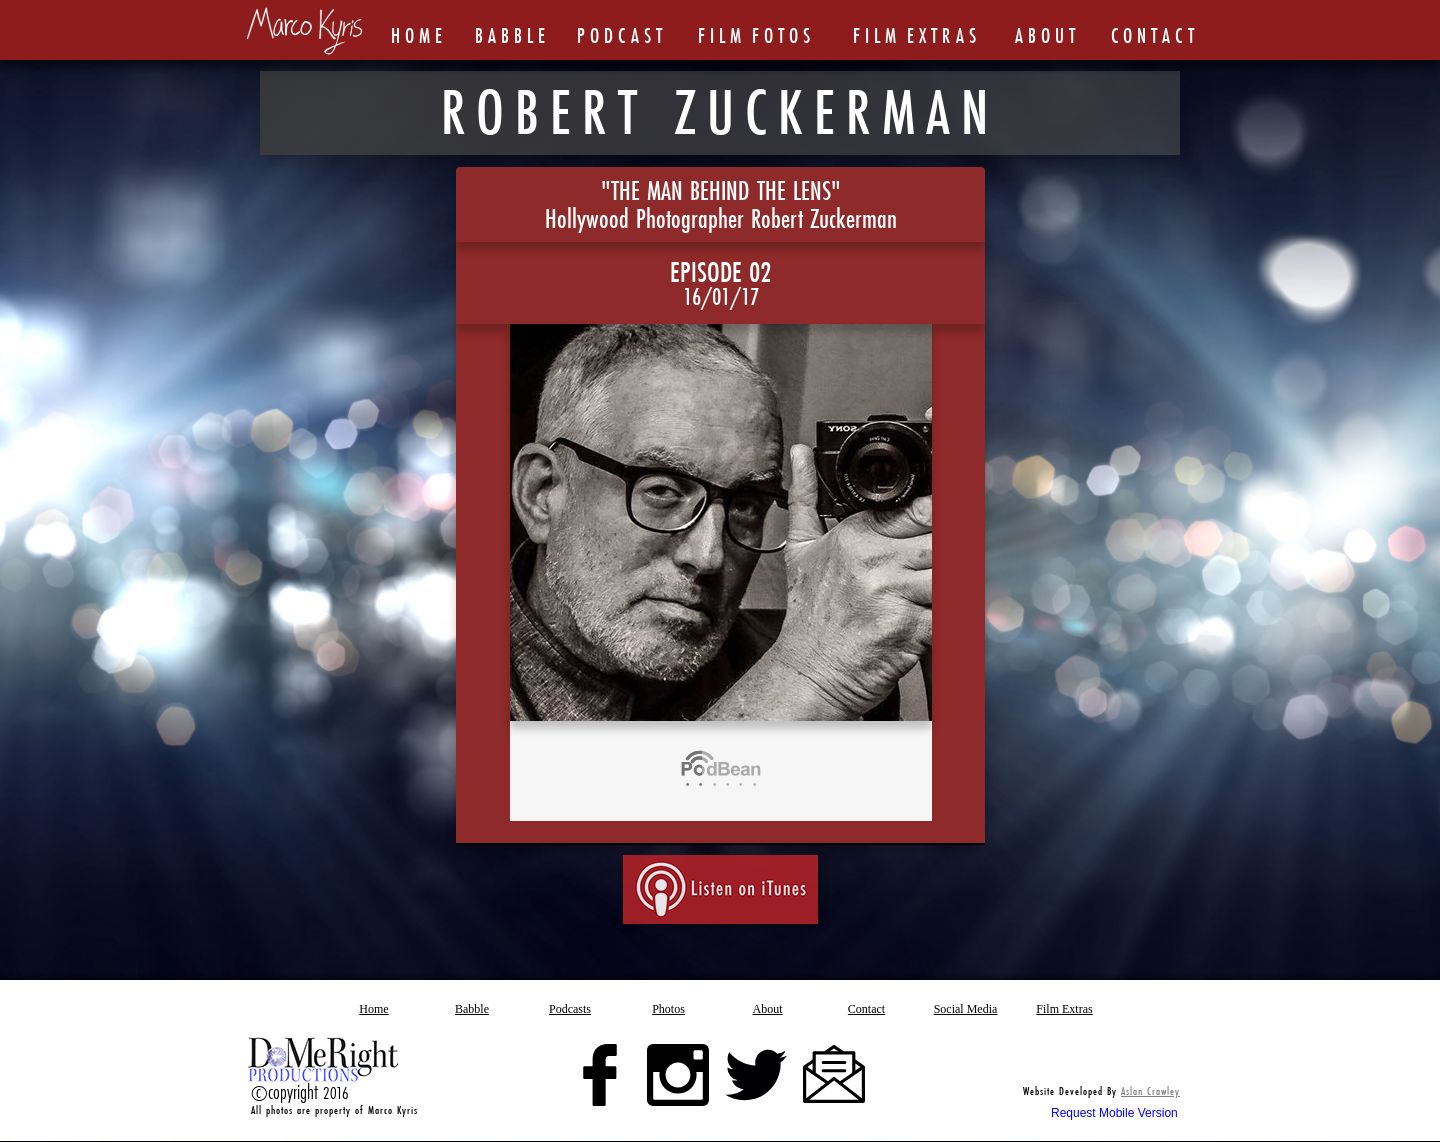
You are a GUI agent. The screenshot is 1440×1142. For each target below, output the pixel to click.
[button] (669, 1008)
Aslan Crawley (1150, 1091)
